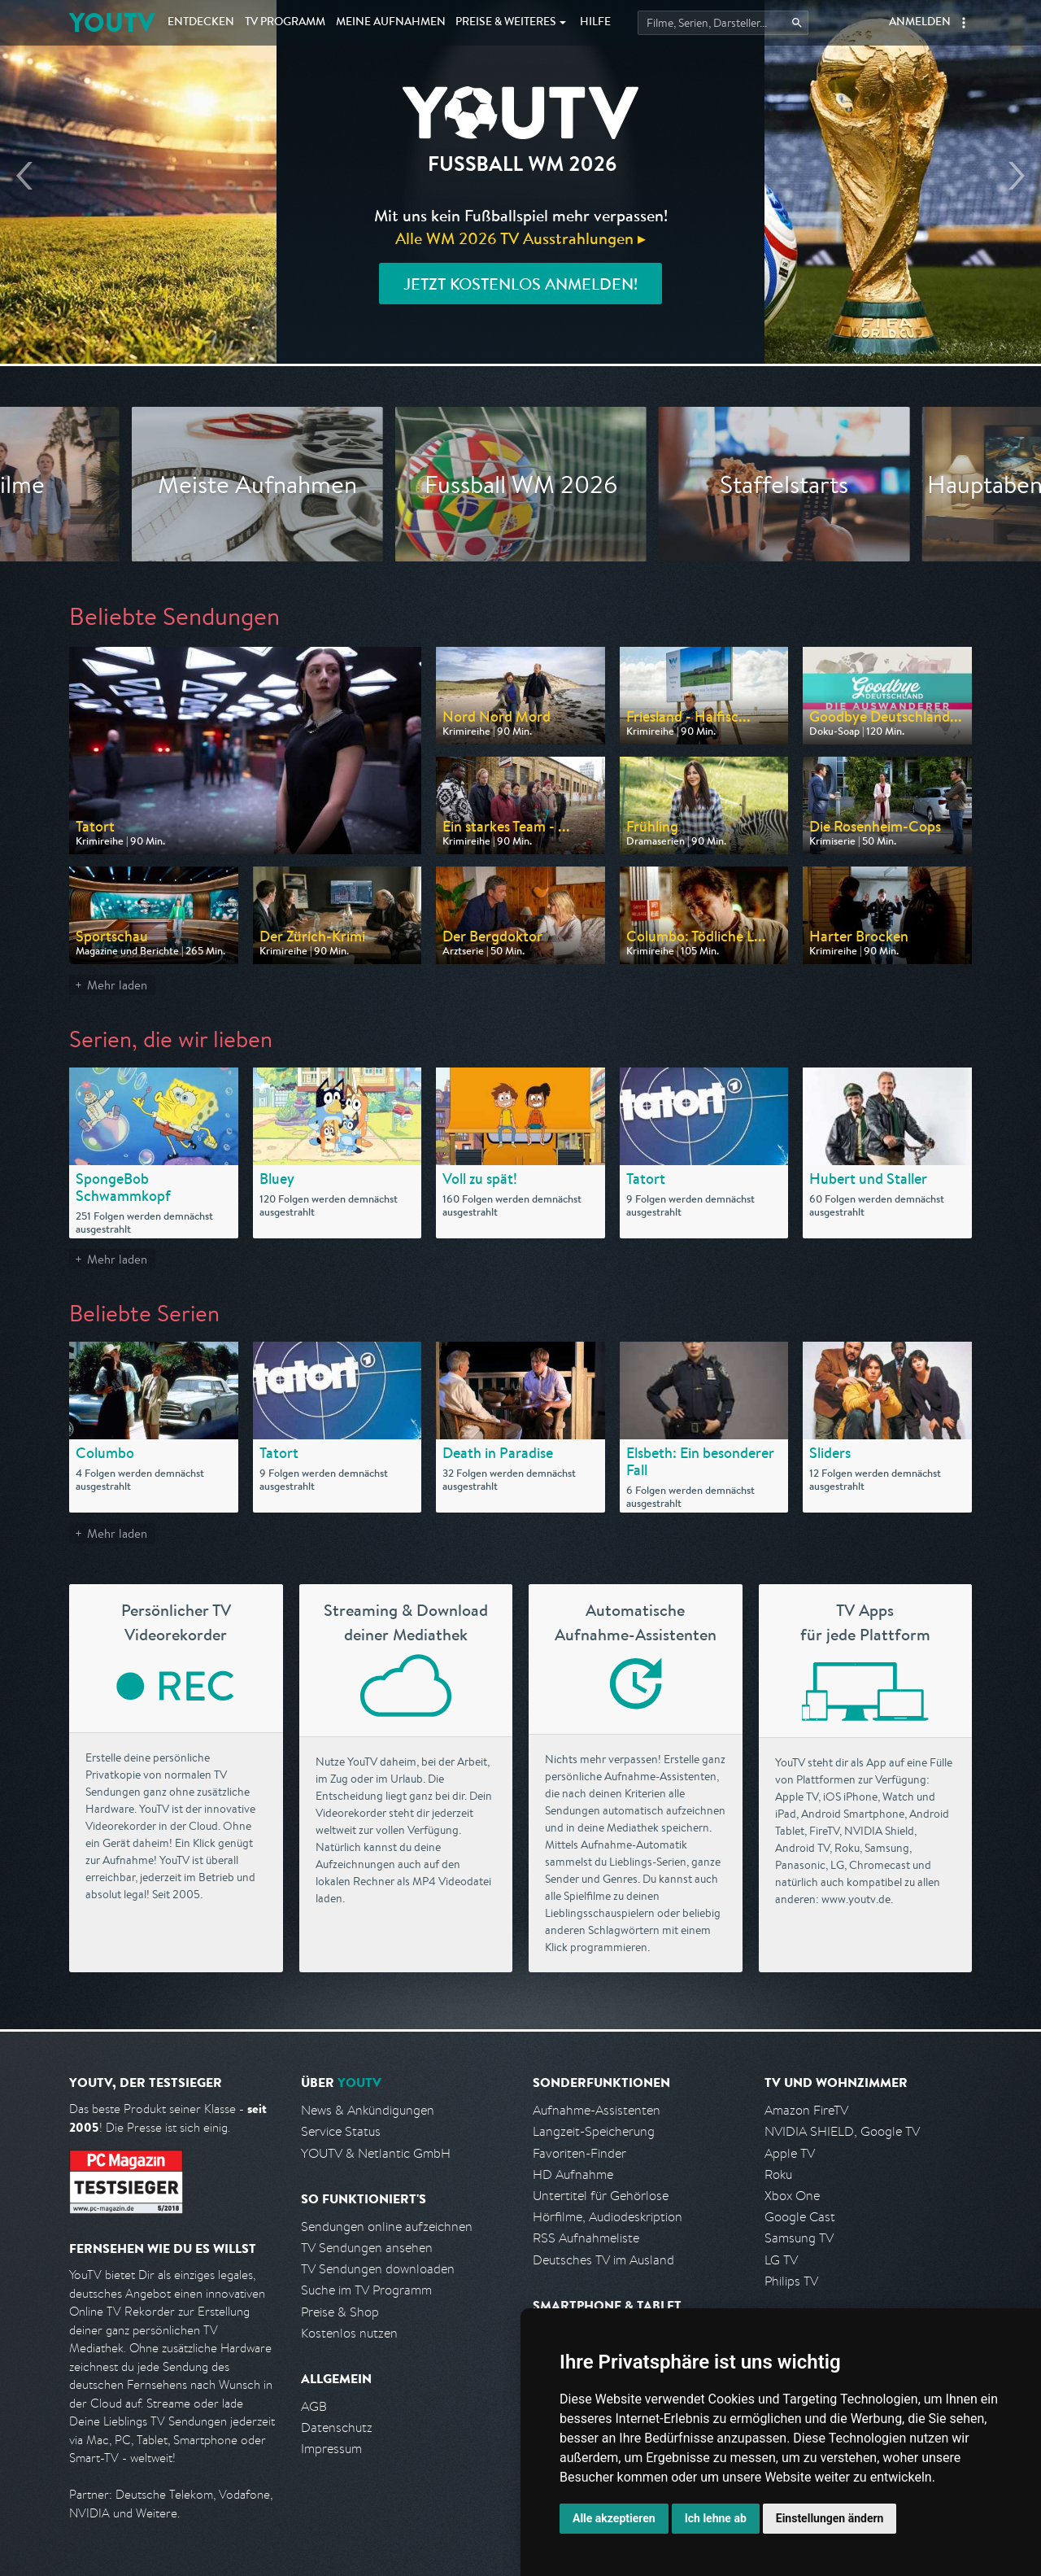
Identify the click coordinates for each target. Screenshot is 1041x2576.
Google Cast (799, 2216)
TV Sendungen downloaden (378, 2268)
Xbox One (792, 2195)
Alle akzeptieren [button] (614, 2518)
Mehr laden (117, 985)
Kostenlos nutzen (349, 2333)
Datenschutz (336, 2427)
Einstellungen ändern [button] (830, 2518)
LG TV (781, 2259)
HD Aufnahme (573, 2174)
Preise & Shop (340, 2312)
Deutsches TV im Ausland (603, 2259)
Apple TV (789, 2153)
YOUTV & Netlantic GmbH (376, 2153)
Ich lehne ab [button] (716, 2518)
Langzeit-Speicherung (594, 2131)
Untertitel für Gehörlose (601, 2195)
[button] (964, 23)
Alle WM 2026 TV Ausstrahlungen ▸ (520, 238)
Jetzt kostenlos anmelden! (520, 284)
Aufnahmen (391, 22)
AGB (314, 2406)
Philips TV (791, 2281)
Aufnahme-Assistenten (596, 2110)
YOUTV (112, 22)
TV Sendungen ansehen (367, 2247)
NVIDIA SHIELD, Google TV (842, 2131)
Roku (778, 2174)
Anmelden (920, 22)
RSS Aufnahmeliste (586, 2237)
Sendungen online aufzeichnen (387, 2226)
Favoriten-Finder (579, 2153)
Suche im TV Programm (366, 2290)
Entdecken (201, 22)
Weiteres (505, 22)
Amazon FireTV (806, 2110)
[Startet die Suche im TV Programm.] (723, 23)
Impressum (331, 2448)
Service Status (341, 2131)
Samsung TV (799, 2237)
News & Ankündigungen (367, 2110)
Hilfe (595, 22)
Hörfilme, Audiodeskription (607, 2216)
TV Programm (285, 22)
